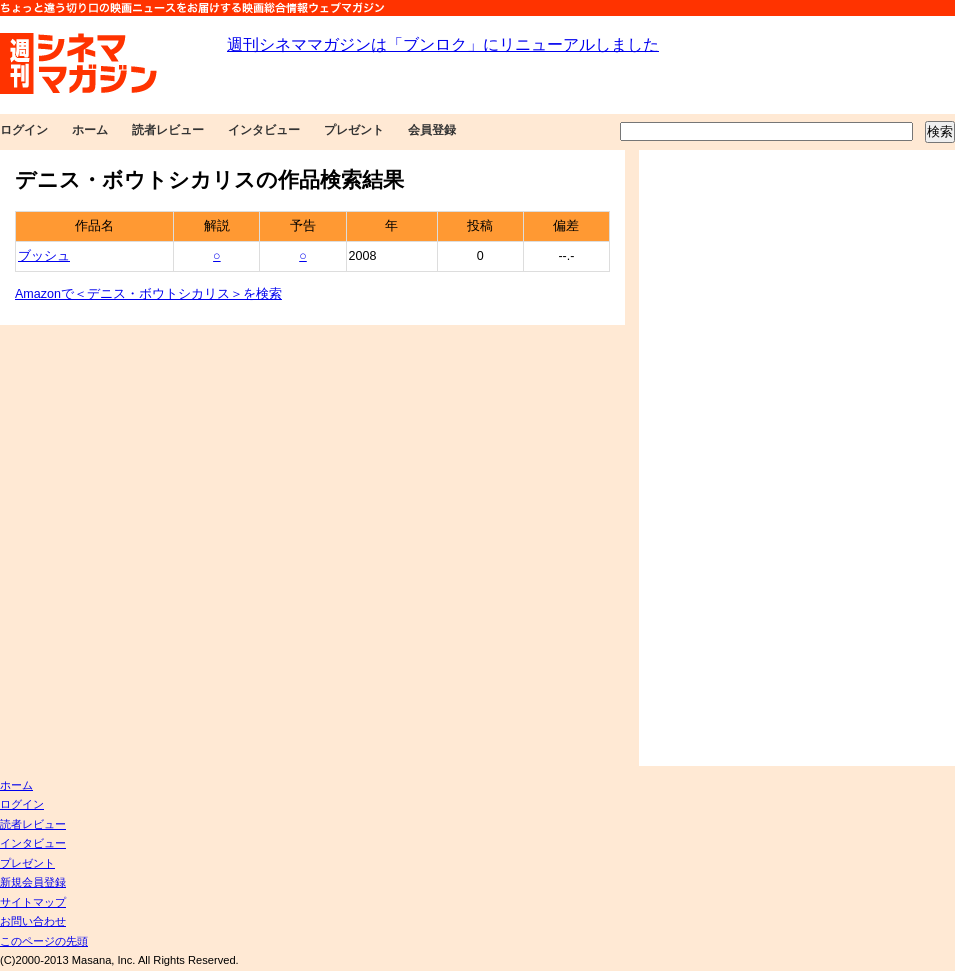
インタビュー (264, 130)
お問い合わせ (33, 921)
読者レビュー (168, 130)
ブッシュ (44, 256)
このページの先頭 (44, 941)
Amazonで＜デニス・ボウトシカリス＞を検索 (148, 294)
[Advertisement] (747, 458)
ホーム (90, 130)
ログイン (24, 130)
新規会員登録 (33, 882)
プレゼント (354, 130)
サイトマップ (33, 902)
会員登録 (432, 130)
